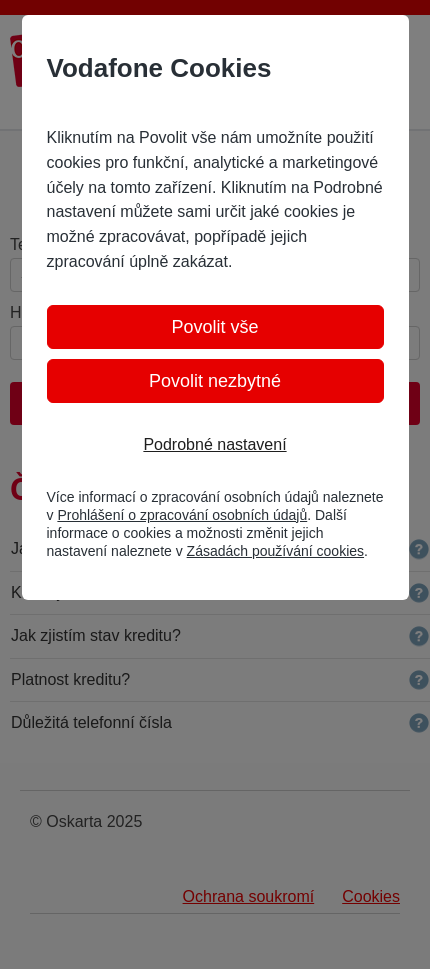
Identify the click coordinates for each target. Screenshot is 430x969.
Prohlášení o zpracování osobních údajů (182, 515)
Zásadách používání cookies (275, 551)
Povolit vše (214, 327)
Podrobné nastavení (214, 444)
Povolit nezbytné (215, 381)
